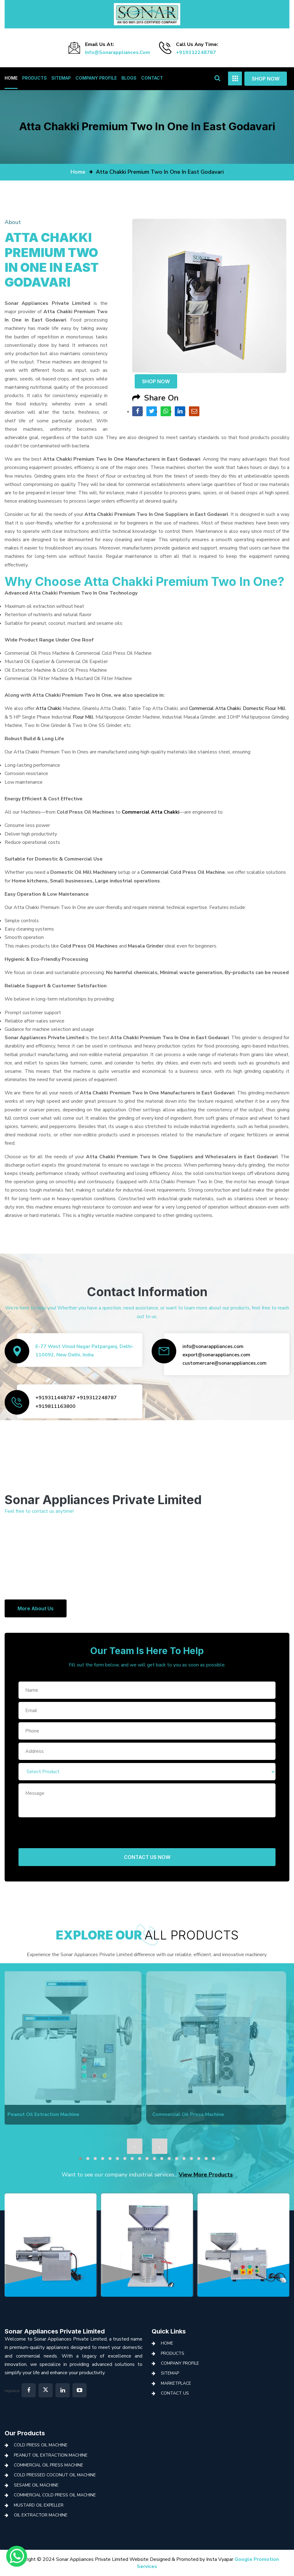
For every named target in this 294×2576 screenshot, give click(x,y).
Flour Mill (83, 717)
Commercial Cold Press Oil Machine (55, 2495)
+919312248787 (196, 52)
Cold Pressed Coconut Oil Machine (55, 2475)
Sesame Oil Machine (36, 2485)
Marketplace (176, 2383)
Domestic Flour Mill (264, 708)
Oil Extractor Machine (40, 2515)
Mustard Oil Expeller (38, 2505)
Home (11, 78)
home (78, 172)
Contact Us (175, 2393)
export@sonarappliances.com (216, 1354)
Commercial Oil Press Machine (48, 2465)
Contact (152, 78)
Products (34, 78)
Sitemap (61, 78)
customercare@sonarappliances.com (224, 1363)
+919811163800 (55, 1406)
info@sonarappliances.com (117, 52)
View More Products (206, 2174)
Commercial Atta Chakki (215, 708)
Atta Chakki (48, 708)
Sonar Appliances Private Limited (55, 2331)
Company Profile (96, 78)
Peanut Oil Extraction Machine (51, 2455)
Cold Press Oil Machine (40, 2445)
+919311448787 (55, 1397)
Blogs (129, 78)
